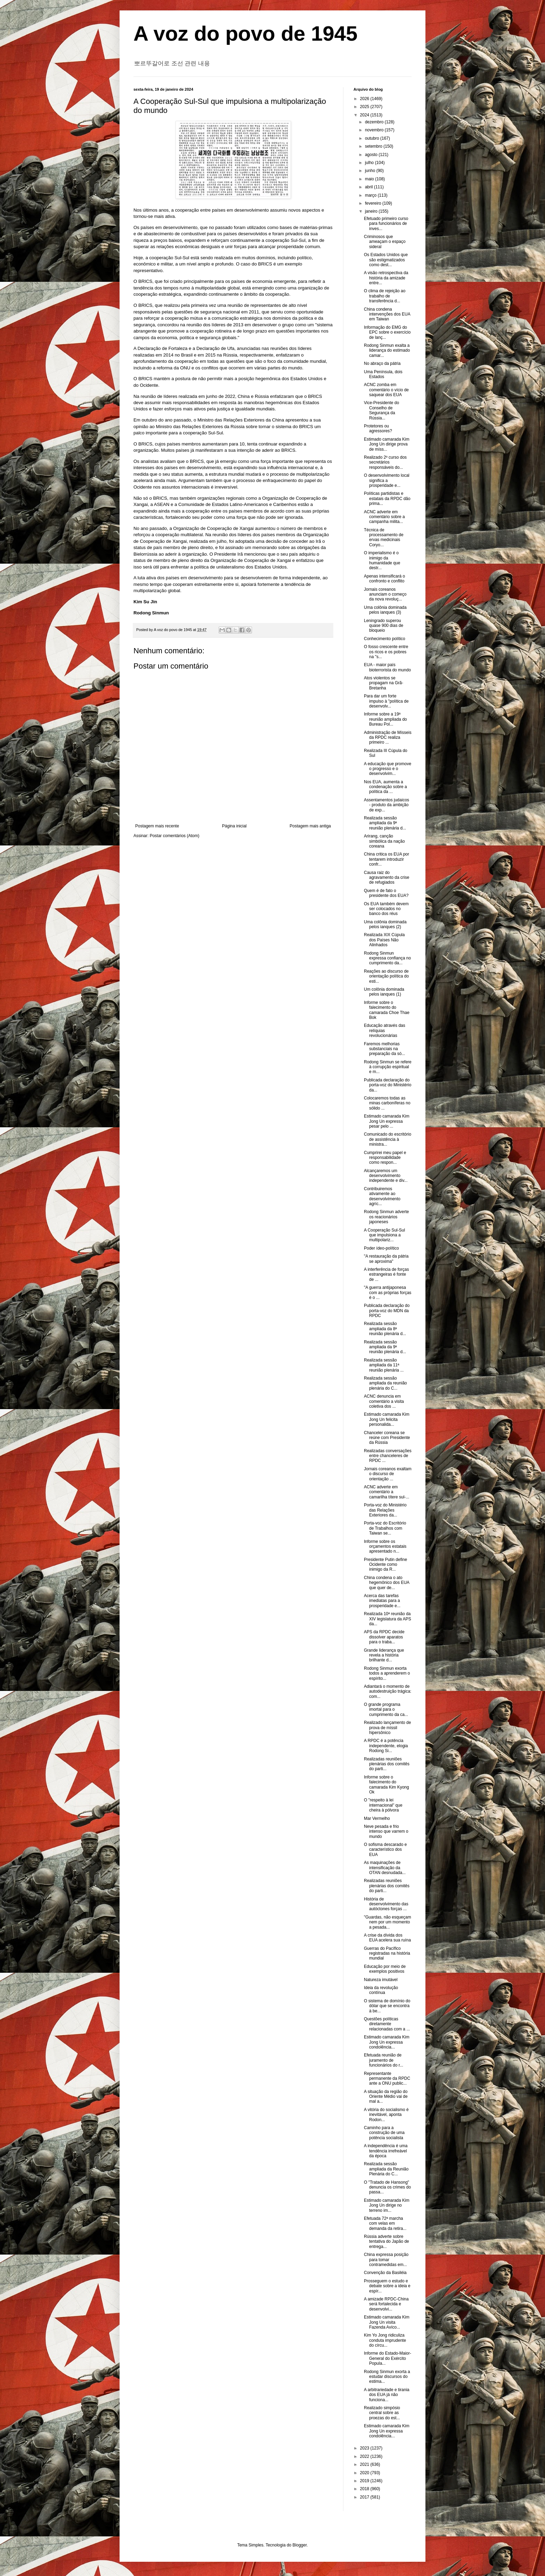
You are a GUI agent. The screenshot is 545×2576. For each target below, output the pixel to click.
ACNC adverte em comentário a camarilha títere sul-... (386, 1492)
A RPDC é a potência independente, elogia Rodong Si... (386, 1745)
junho (370, 170)
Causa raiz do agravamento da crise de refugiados (386, 877)
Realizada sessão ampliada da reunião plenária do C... (385, 1383)
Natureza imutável (381, 1979)
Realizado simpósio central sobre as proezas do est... (382, 2412)
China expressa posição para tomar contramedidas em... (386, 2259)
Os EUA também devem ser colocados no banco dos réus (386, 908)
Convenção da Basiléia (385, 2272)
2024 (365, 115)
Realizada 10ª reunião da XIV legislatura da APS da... (387, 1618)
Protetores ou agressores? (378, 428)
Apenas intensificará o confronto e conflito (384, 578)
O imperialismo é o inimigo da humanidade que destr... (382, 560)
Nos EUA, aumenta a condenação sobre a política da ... (385, 786)
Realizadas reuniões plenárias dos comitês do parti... (386, 1764)
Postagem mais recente (157, 826)
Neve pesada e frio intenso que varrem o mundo (386, 1831)
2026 (365, 98)
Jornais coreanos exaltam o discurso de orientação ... (388, 1473)
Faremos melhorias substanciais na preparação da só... (384, 1048)
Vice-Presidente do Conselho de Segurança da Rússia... (381, 410)
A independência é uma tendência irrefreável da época (385, 2150)
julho (370, 162)
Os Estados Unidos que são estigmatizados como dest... (386, 259)
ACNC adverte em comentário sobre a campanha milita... (384, 516)
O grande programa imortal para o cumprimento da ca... (386, 1709)
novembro (375, 130)
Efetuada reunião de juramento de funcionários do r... (383, 2060)
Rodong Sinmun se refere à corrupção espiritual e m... (388, 1067)
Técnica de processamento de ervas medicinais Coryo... (384, 537)
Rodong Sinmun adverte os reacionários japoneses (386, 1216)
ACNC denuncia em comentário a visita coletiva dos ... (384, 1401)
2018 (365, 2488)
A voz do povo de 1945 (245, 33)
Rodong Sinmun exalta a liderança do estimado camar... (387, 350)
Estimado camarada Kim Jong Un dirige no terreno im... (386, 2205)
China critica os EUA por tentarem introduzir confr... (386, 859)
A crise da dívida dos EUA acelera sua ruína (387, 1938)
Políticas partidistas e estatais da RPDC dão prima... (387, 498)
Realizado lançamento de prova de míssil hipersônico (387, 1727)
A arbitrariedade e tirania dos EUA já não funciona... (386, 2394)
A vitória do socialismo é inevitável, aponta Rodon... (386, 2114)
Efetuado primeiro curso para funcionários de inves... (386, 223)
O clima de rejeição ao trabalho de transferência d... (384, 295)
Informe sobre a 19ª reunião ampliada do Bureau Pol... (385, 719)
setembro (374, 146)
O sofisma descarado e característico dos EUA (385, 1849)
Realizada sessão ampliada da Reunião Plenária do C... (386, 2168)
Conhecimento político (384, 638)
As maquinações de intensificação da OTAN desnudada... (385, 1867)
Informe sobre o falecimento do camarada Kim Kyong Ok (386, 1784)
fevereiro (373, 203)
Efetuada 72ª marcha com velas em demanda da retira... (385, 2223)
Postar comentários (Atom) (175, 835)
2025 (365, 106)
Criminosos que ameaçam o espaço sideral (385, 241)
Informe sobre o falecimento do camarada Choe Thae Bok (386, 1010)
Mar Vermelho (377, 1818)
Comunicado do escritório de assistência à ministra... (387, 1139)
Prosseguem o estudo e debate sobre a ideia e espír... (387, 2286)
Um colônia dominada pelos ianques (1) (384, 992)
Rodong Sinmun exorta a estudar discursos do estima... (387, 2376)
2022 (365, 2456)
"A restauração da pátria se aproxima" (386, 1259)
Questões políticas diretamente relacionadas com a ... (387, 2024)
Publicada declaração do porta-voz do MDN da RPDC (386, 1310)
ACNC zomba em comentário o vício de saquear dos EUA (386, 389)
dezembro (375, 122)
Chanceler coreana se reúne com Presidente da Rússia (387, 1437)
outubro (372, 138)
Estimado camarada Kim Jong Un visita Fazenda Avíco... (386, 2322)
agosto (372, 154)
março (371, 195)
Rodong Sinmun (151, 612)
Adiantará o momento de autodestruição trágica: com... (387, 1691)
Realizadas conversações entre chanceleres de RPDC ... (388, 1455)
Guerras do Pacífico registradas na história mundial (387, 1953)
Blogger (300, 2545)
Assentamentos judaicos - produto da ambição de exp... (386, 805)
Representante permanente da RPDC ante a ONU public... (387, 2078)
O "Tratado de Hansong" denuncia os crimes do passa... (387, 2187)
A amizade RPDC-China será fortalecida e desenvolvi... (386, 2304)
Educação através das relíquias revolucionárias (384, 1030)
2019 (365, 2480)
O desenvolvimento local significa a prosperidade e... (386, 480)
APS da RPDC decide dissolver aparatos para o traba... (384, 1636)
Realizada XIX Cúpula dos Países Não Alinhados (384, 939)
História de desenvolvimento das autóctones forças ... (386, 1904)
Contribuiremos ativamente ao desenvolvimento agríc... (382, 1196)
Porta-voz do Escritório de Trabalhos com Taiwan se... (385, 1528)
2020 (365, 2472)
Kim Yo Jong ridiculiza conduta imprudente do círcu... (385, 2340)
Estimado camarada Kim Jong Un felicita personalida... (386, 1419)
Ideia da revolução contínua (381, 1990)
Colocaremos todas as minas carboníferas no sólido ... (387, 1103)
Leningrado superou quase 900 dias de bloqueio (383, 625)
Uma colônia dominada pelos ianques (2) (385, 924)
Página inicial (234, 826)
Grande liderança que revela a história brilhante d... (384, 1655)
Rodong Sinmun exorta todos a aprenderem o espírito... (387, 1673)
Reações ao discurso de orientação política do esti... (386, 976)
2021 (365, 2464)
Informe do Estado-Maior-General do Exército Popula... (387, 2358)
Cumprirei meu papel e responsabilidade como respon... (385, 1157)
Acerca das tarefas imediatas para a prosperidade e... (382, 1600)
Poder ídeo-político (381, 1248)
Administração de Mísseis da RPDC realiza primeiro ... (388, 737)
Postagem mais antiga (310, 826)
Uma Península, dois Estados (383, 374)
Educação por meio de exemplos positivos (385, 1969)
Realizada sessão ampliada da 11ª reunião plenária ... (384, 1365)
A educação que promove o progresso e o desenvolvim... (387, 768)
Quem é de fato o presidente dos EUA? (386, 893)
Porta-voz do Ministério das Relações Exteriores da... (385, 1510)
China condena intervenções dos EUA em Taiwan (387, 314)
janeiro (372, 211)
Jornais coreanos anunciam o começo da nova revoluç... (385, 594)
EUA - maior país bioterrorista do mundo (387, 667)
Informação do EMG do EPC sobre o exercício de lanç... (387, 332)
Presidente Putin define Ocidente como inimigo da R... (385, 1564)
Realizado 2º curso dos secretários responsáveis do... (385, 462)
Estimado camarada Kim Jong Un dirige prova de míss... (386, 444)
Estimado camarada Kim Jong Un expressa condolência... (386, 2042)
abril (369, 187)
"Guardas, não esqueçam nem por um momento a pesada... (387, 1922)
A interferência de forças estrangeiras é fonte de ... (386, 1274)
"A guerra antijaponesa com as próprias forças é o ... (387, 1292)
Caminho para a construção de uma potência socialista (384, 2132)
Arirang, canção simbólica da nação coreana (384, 841)
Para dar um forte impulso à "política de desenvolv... (386, 701)
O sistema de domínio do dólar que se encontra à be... (387, 2005)
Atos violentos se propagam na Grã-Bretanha (383, 683)
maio (370, 179)
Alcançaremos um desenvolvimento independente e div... (386, 1175)
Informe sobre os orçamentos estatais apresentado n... (385, 1546)
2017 (365, 2497)
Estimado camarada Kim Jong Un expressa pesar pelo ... (386, 1121)
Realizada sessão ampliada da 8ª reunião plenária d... (385, 1328)
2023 (365, 2448)
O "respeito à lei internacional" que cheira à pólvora (383, 1805)
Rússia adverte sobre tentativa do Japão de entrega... (386, 2241)
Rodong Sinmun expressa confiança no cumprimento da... (387, 958)
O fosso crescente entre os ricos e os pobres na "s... (386, 651)
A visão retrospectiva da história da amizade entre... (386, 277)
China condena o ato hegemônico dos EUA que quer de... (386, 1582)
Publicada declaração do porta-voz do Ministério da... (387, 1085)
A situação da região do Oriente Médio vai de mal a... (386, 2096)
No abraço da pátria (382, 363)
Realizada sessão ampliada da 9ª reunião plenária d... (385, 823)
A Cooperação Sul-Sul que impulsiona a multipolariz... (384, 1235)
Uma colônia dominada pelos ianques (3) (385, 610)
